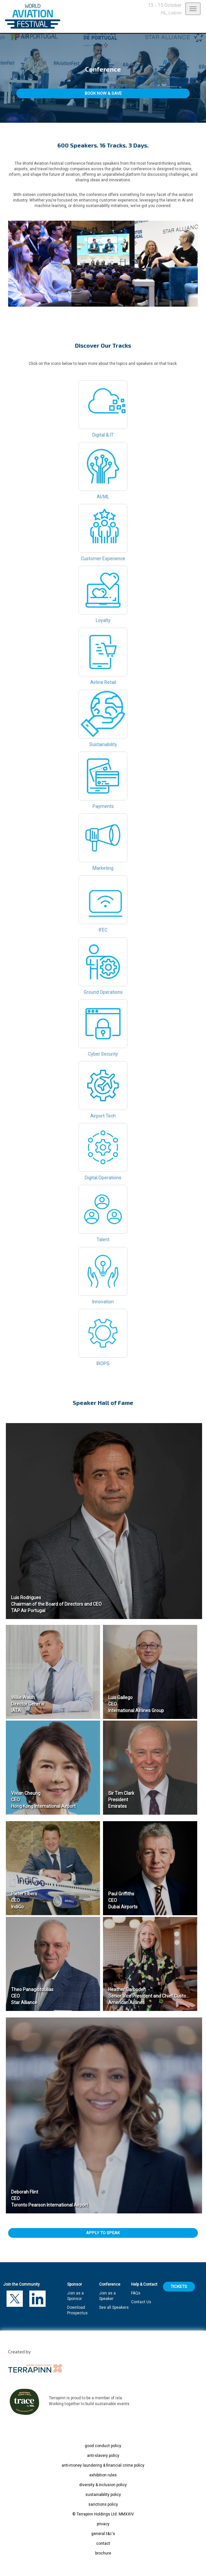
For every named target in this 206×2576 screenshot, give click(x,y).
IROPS (103, 1337)
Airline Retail (103, 656)
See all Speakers (114, 2307)
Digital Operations (103, 1151)
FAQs (135, 2293)
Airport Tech (103, 1089)
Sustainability (103, 718)
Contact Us (141, 2302)
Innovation (103, 1275)
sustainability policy (103, 2494)
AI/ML (103, 470)
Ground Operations (103, 966)
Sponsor (74, 2284)
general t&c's (103, 2533)
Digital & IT (103, 408)
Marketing (103, 842)
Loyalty (103, 594)
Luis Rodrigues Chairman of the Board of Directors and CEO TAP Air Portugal (56, 1604)
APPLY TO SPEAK (103, 2232)
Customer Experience (103, 532)
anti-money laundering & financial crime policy (103, 2465)
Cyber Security (103, 1028)
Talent (103, 1213)
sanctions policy (103, 2504)
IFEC (103, 904)
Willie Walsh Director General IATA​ (27, 1704)
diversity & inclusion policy (103, 2485)
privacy (103, 2524)
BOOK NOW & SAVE (103, 93)
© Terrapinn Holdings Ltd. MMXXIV (103, 2514)
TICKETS (178, 2286)
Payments (103, 780)
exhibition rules (103, 2475)
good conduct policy (103, 2446)
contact (103, 2543)
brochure (103, 2553)
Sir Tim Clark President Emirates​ (121, 1800)
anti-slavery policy (103, 2455)
